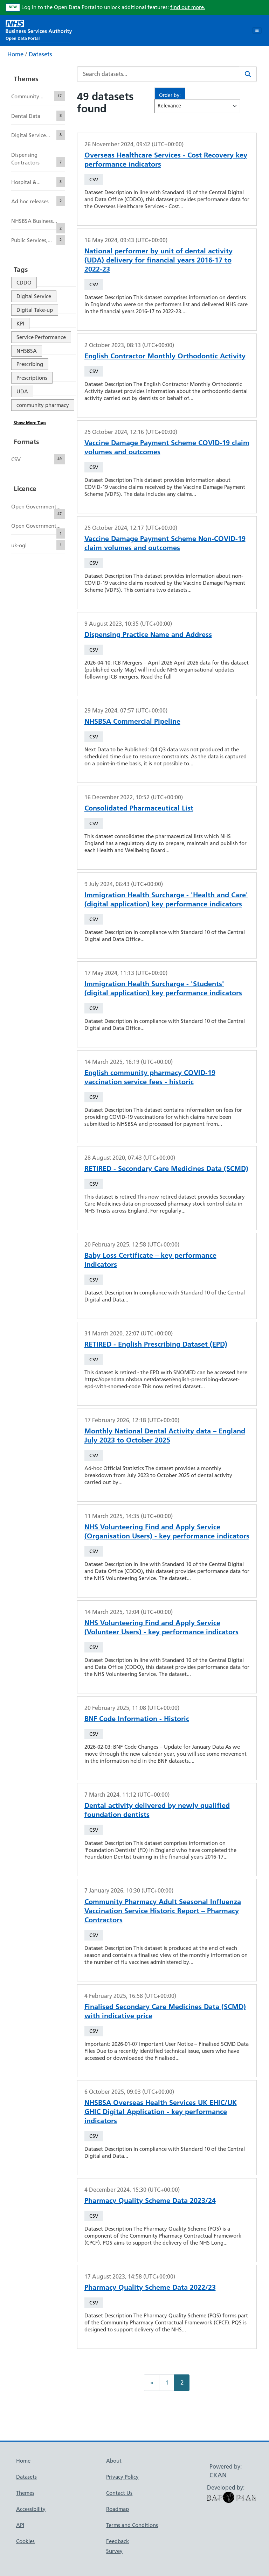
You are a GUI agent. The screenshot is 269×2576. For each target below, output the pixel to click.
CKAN (218, 2475)
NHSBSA (26, 351)
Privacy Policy (122, 2476)
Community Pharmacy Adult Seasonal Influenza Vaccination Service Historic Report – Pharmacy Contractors (162, 1910)
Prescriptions (31, 377)
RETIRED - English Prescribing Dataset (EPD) (155, 1344)
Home (15, 54)
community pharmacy (42, 405)
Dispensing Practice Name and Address (148, 634)
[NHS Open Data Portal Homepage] (38, 30)
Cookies (25, 2541)
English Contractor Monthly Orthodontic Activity (165, 356)
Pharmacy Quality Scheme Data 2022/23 (150, 2287)
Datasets (40, 54)
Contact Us (119, 2493)
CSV (93, 179)
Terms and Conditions (132, 2525)
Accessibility (31, 2509)
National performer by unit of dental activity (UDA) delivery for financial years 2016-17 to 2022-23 (158, 260)
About (114, 2460)
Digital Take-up (34, 310)
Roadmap (117, 2509)
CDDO (24, 282)
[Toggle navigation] (257, 30)
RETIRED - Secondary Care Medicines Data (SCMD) (166, 1168)
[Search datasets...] (158, 74)
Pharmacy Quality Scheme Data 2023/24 (150, 2200)
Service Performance (41, 337)
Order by (169, 95)
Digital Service (33, 296)
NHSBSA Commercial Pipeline (132, 721)
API (20, 2525)
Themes (25, 2493)
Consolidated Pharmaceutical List (138, 808)
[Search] (248, 74)
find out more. (187, 7)
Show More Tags (30, 422)
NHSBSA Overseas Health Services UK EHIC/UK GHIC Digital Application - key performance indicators (160, 2111)
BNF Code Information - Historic (136, 1718)
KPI (20, 323)
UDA (22, 391)
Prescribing (29, 364)
